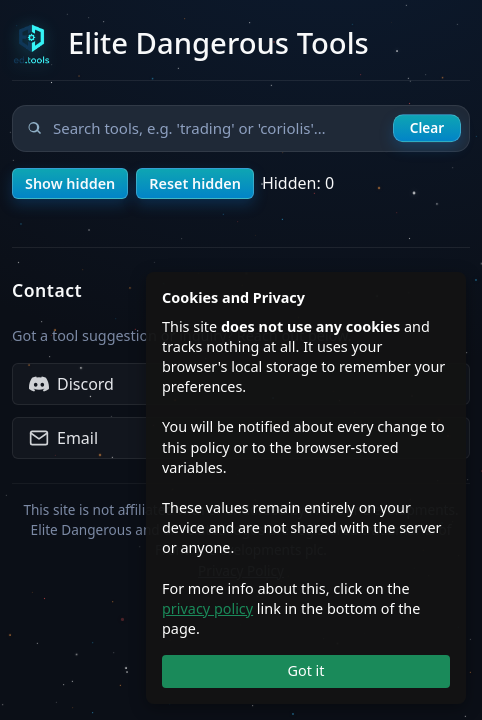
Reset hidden (195, 183)
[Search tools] (241, 128)
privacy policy (207, 608)
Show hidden (70, 183)
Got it (305, 670)
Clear (427, 127)
